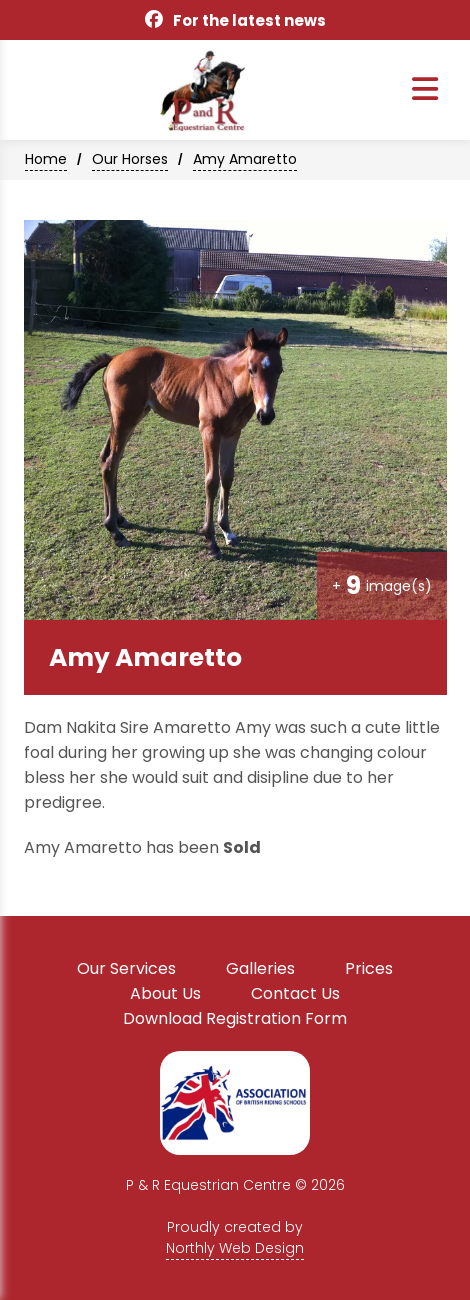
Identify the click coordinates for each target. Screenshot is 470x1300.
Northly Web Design (235, 1248)
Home (46, 159)
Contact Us (295, 993)
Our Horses (130, 159)
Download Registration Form (235, 1018)
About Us (165, 993)
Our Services (126, 968)
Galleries (260, 968)
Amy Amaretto (245, 159)
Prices (369, 968)
